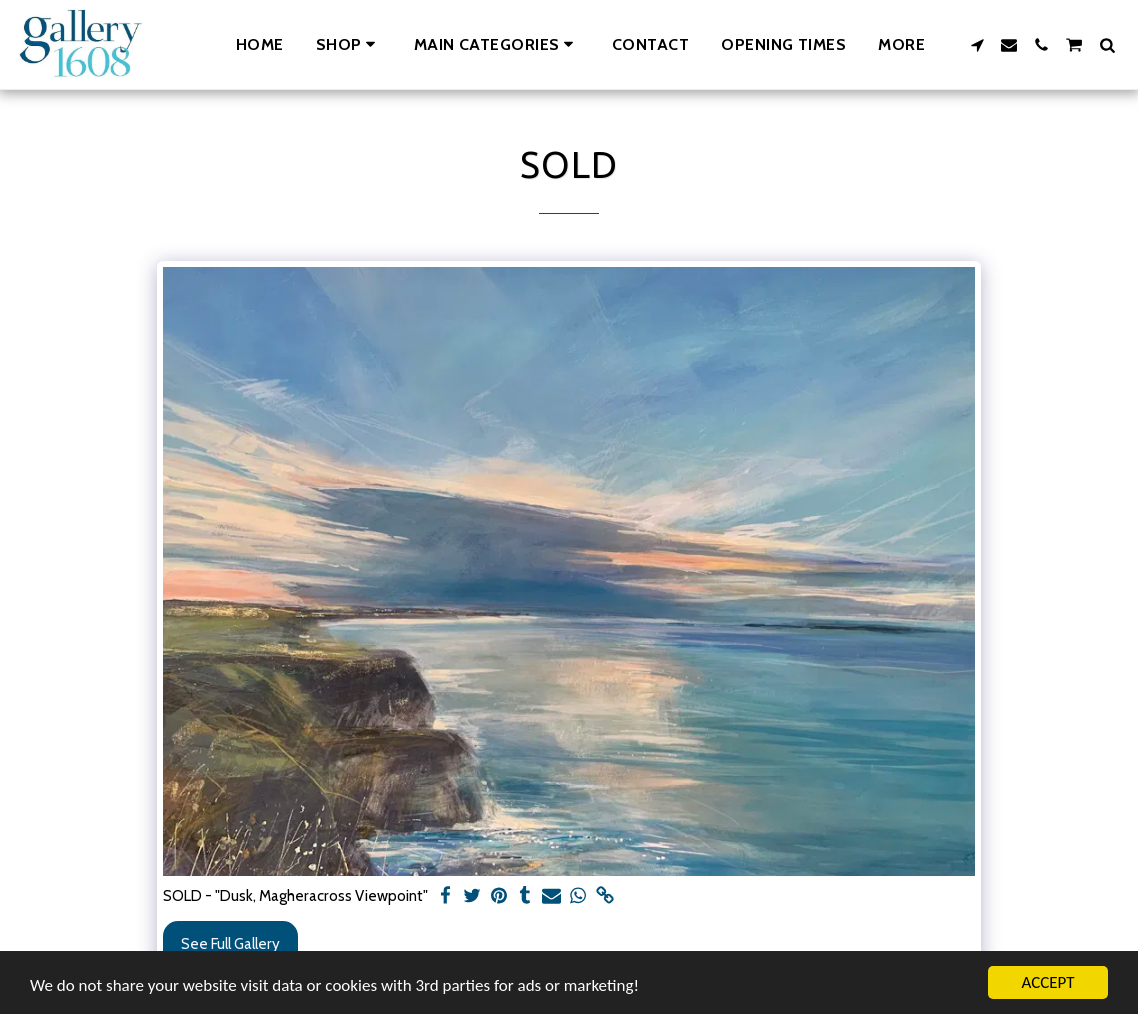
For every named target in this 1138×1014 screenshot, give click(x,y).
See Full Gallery (230, 943)
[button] (497, 44)
